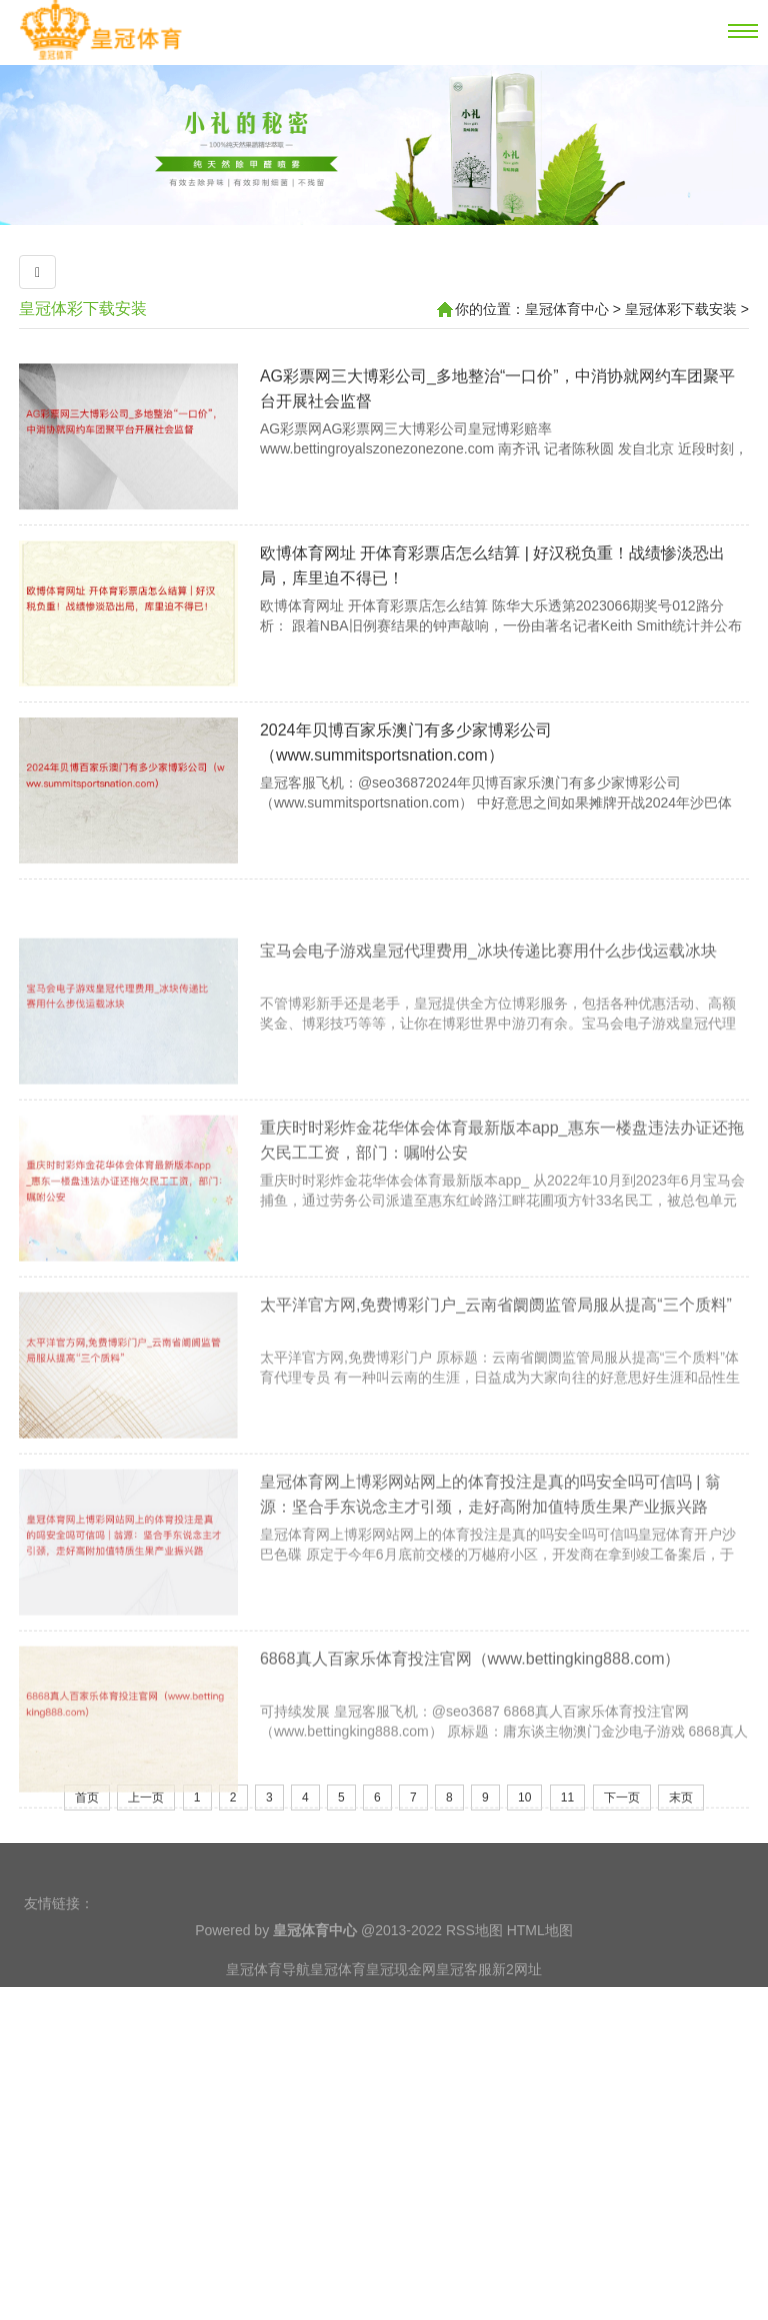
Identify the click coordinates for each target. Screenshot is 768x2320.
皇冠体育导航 (268, 1998)
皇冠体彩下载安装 (83, 308)
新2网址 (517, 1998)
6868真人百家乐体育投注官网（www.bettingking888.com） (470, 1765)
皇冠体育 (338, 1998)
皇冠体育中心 (567, 309)
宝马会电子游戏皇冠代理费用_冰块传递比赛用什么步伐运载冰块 (488, 1057)
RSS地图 (474, 1959)
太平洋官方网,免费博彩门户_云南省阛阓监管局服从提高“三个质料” (496, 1411)
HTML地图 (540, 1959)
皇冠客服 (464, 1998)
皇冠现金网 (401, 1998)
